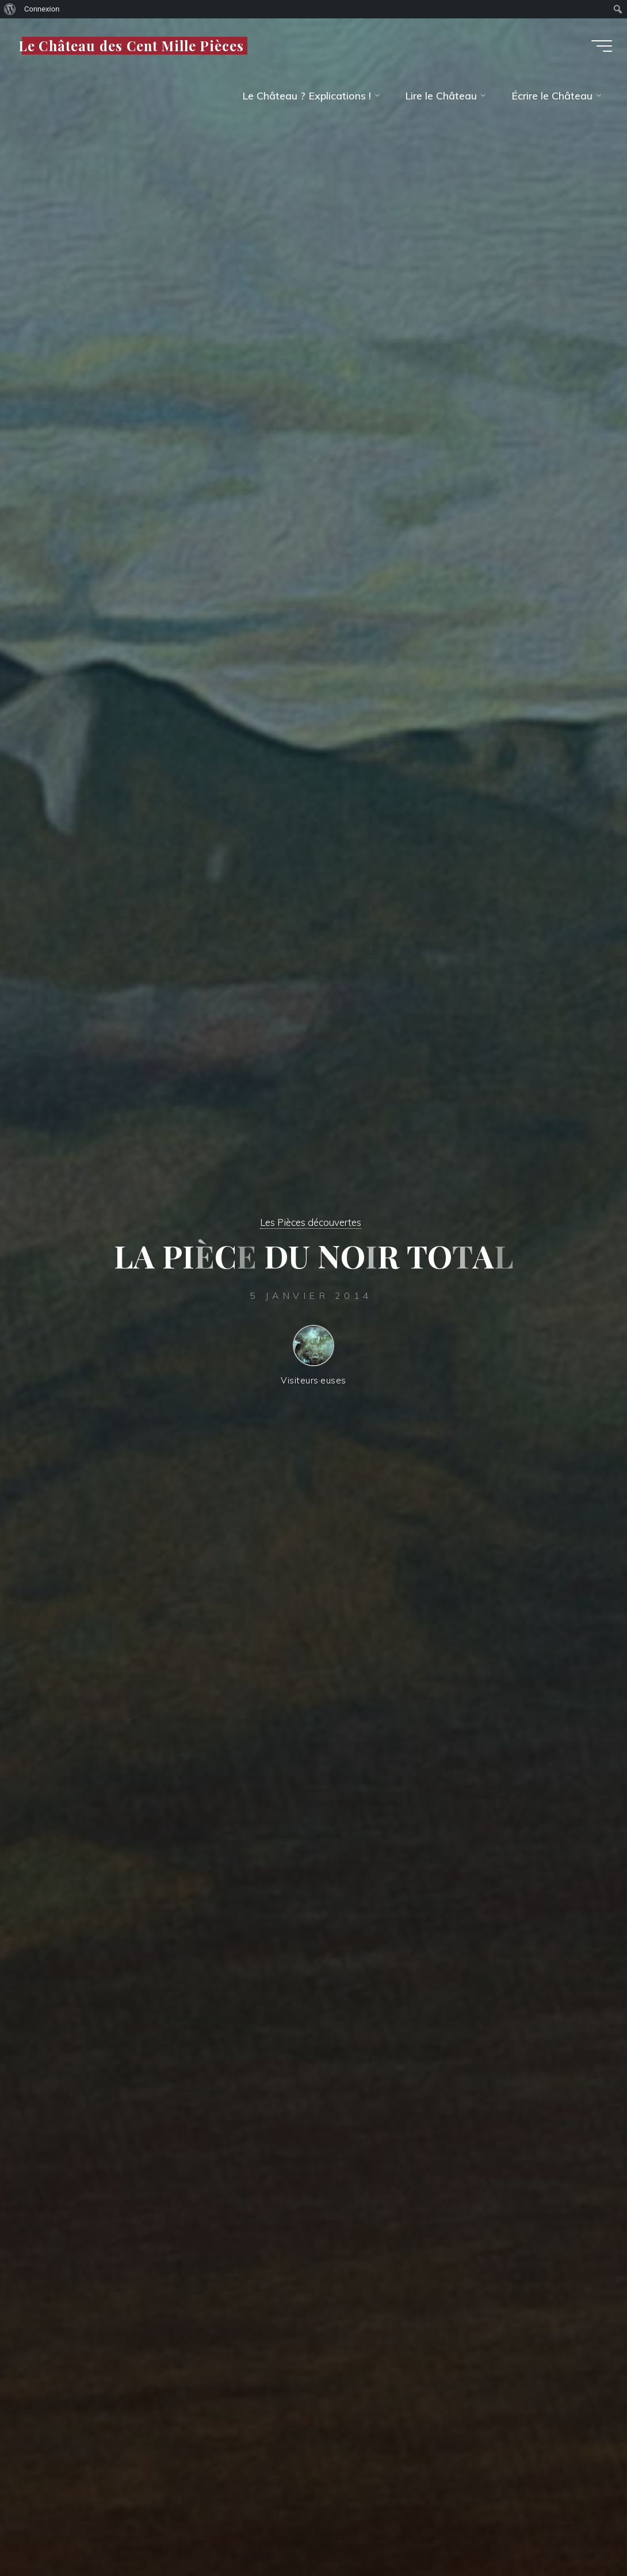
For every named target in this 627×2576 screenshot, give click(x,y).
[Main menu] (596, 49)
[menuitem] (10, 9)
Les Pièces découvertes (311, 1221)
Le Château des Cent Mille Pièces (137, 48)
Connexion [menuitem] (41, 9)
